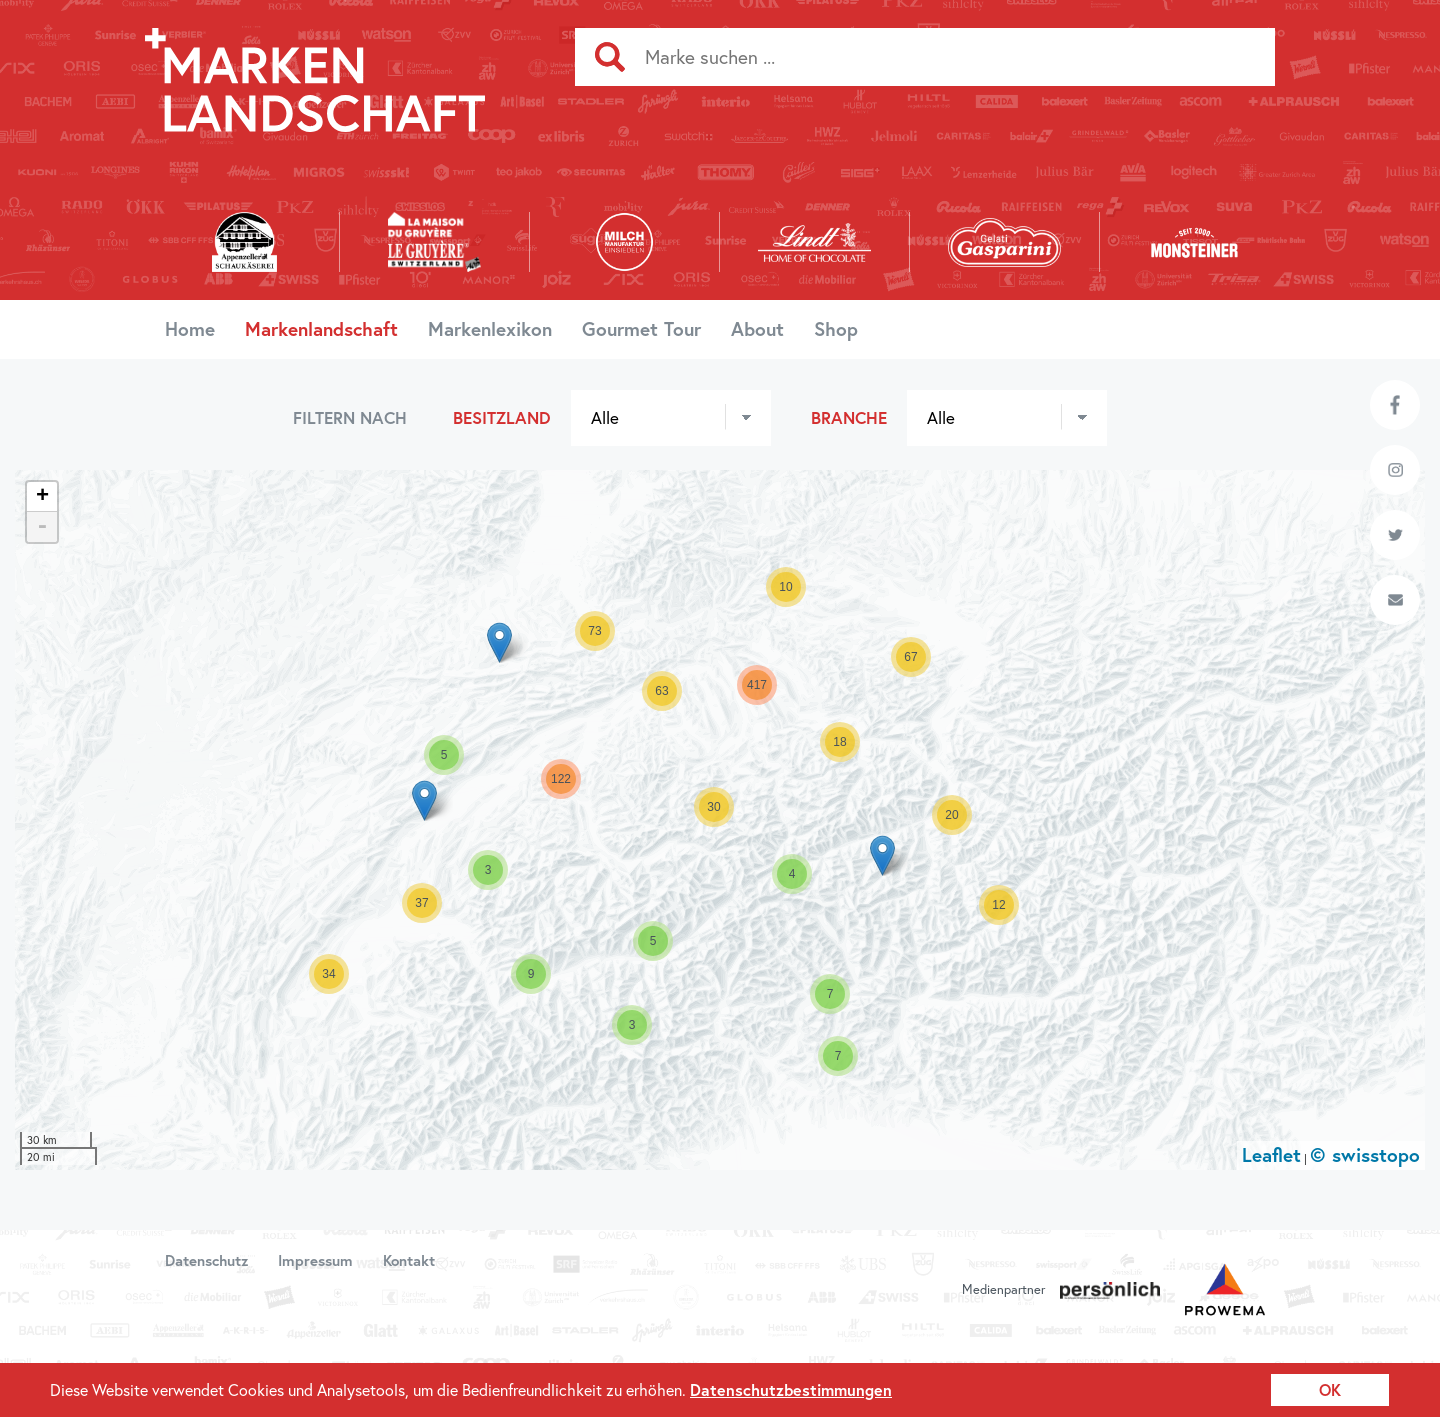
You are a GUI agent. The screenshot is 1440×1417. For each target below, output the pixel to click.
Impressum (315, 1260)
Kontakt (409, 1260)
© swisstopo (1365, 1154)
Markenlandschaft (321, 328)
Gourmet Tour (641, 328)
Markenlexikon (490, 328)
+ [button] (42, 497)
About (757, 328)
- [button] (42, 527)
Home (190, 328)
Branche (849, 417)
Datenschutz (206, 1260)
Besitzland (502, 417)
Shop (836, 328)
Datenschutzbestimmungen (791, 1389)
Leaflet (1271, 1154)
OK (1330, 1389)
